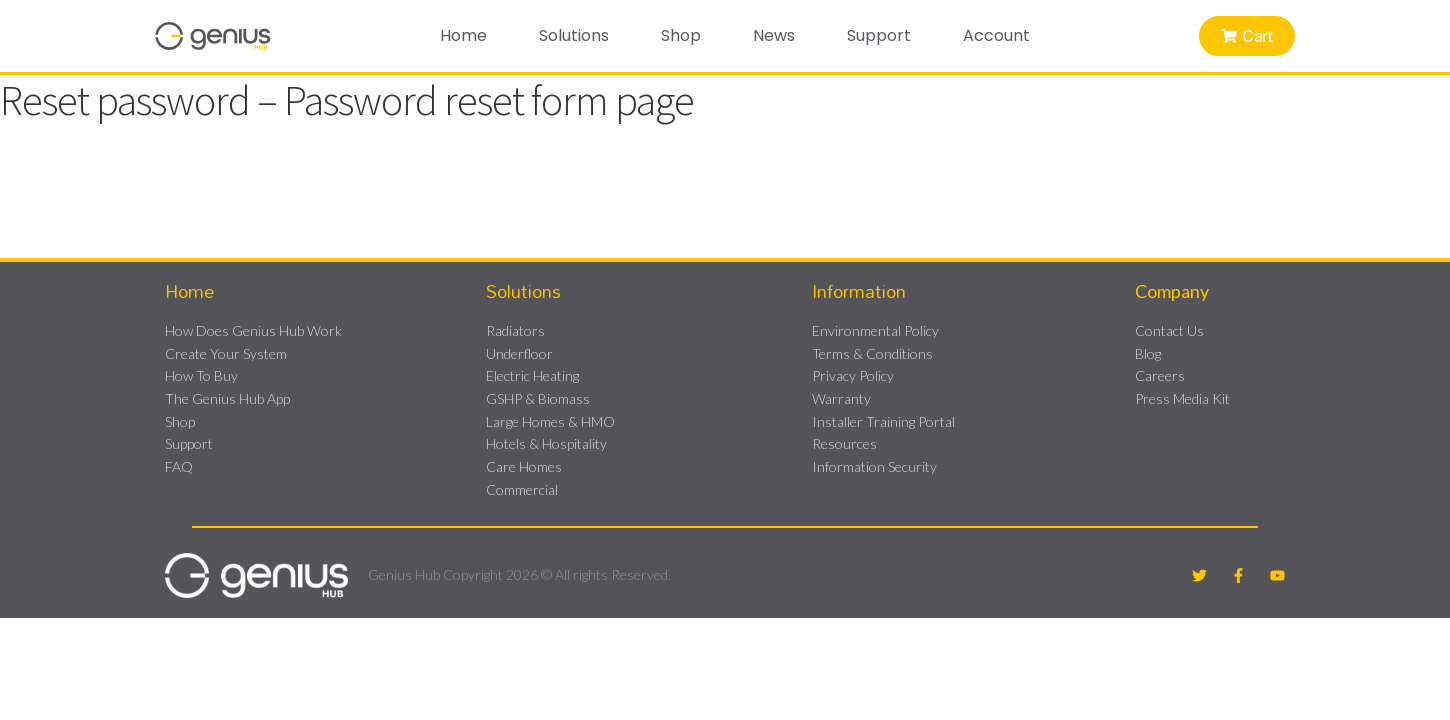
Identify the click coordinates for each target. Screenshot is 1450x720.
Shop (681, 35)
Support (879, 35)
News (774, 35)
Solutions (574, 35)
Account (996, 35)
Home (463, 35)
